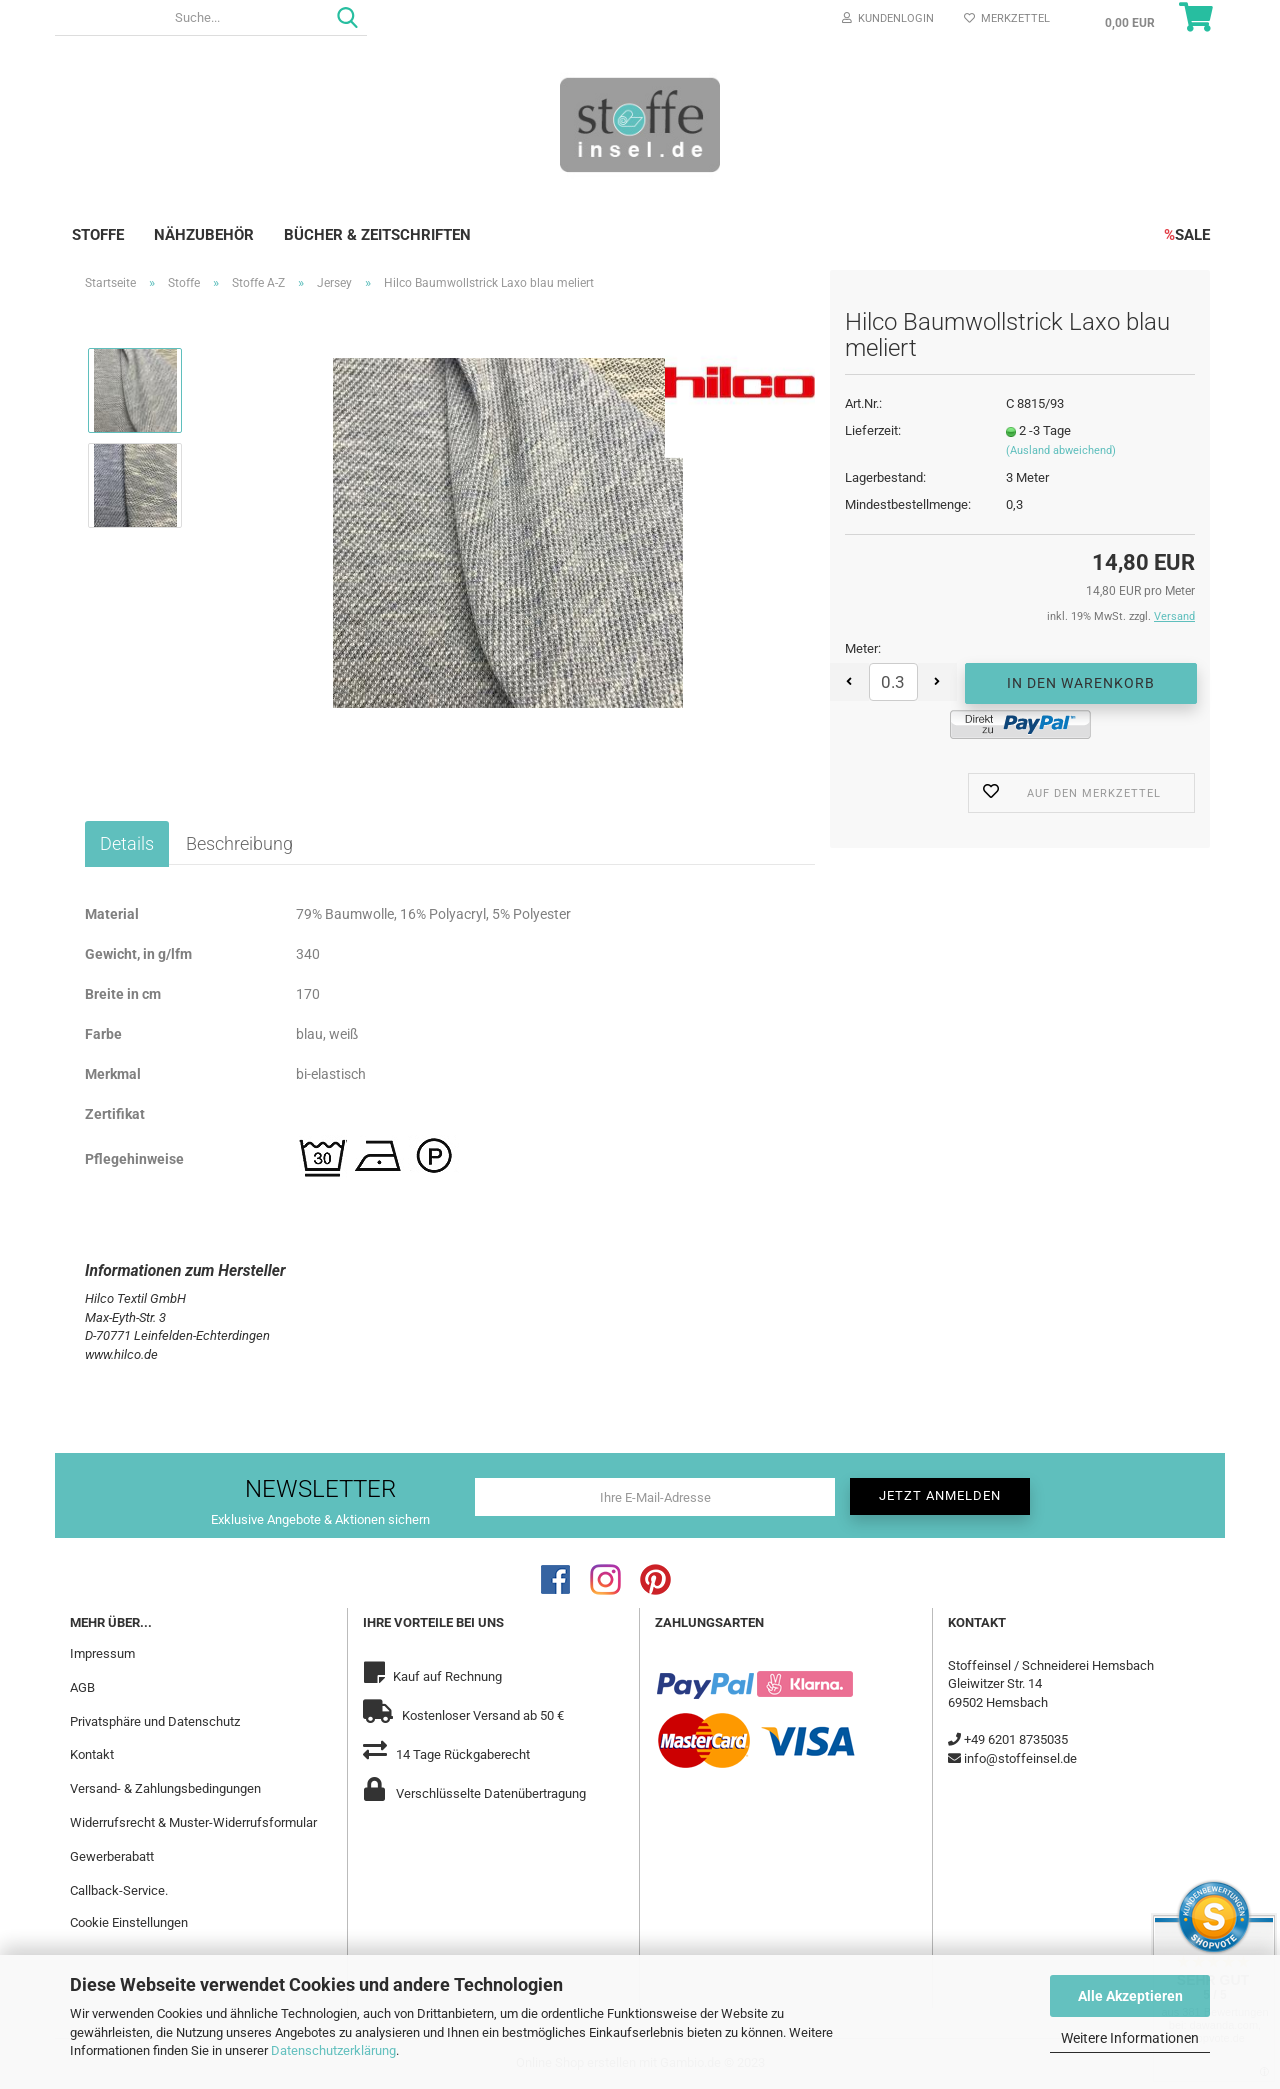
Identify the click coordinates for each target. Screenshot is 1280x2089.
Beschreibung (239, 843)
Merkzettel (1007, 18)
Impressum (102, 1653)
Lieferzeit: (873, 430)
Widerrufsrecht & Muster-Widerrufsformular (193, 1822)
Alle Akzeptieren (1130, 1996)
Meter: (863, 648)
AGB (82, 1687)
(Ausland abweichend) (1061, 450)
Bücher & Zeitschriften (377, 235)
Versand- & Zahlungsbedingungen (165, 1788)
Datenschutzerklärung (333, 2050)
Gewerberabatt (112, 1856)
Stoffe (98, 235)
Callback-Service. (119, 1890)
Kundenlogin (888, 18)
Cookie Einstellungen (129, 1922)
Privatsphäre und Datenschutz (155, 1721)
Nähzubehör (204, 235)
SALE (1187, 235)
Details (127, 843)
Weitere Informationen (1130, 2038)
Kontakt (92, 1754)
